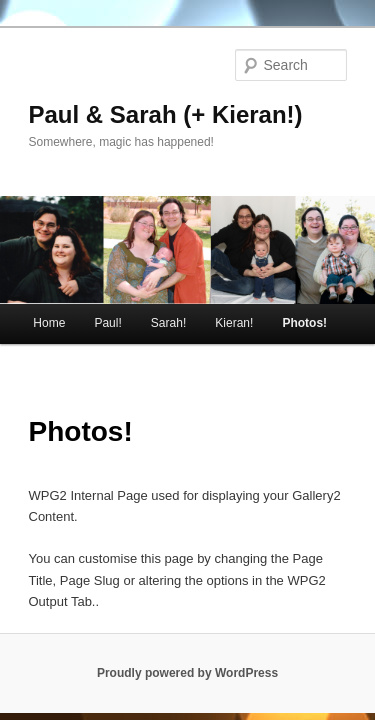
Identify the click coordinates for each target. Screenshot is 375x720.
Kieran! (234, 295)
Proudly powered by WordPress (187, 645)
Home (49, 295)
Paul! (107, 295)
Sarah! (168, 295)
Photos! (304, 295)
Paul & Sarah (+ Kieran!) (166, 86)
